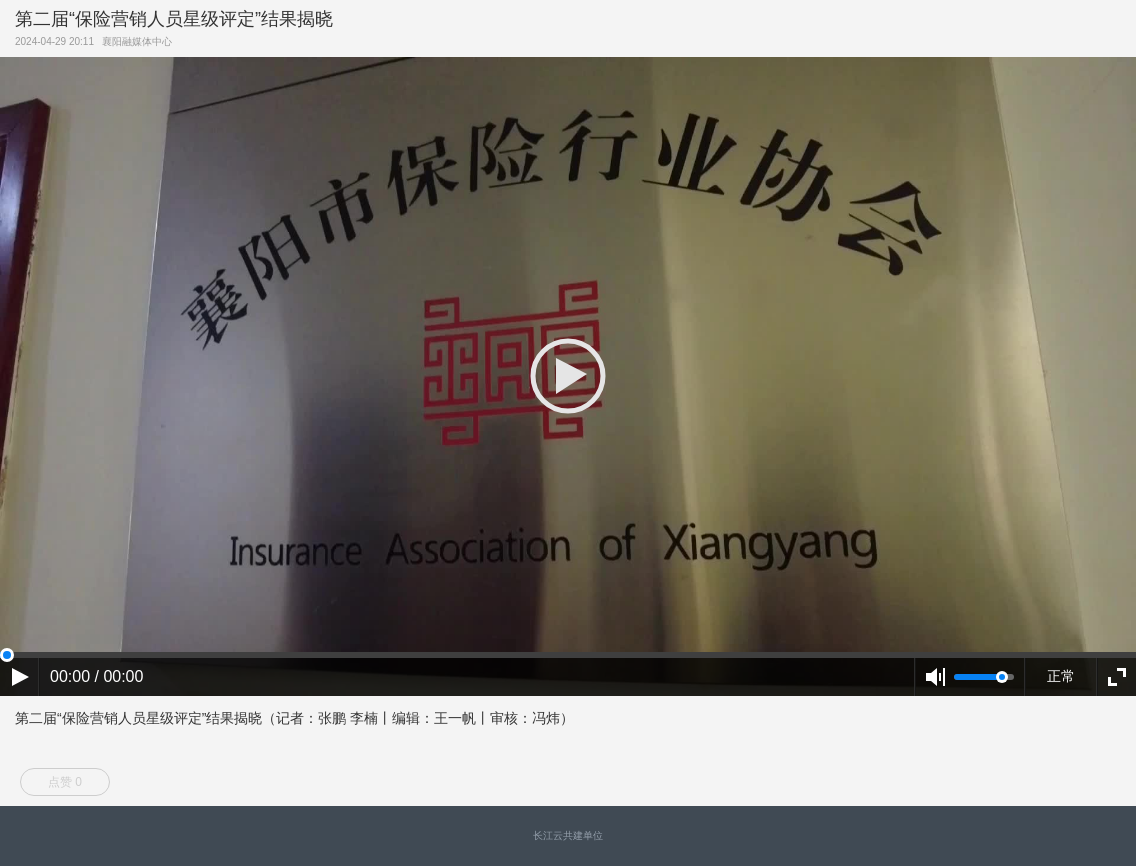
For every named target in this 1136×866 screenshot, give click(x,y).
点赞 (65, 782)
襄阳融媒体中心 (140, 41)
